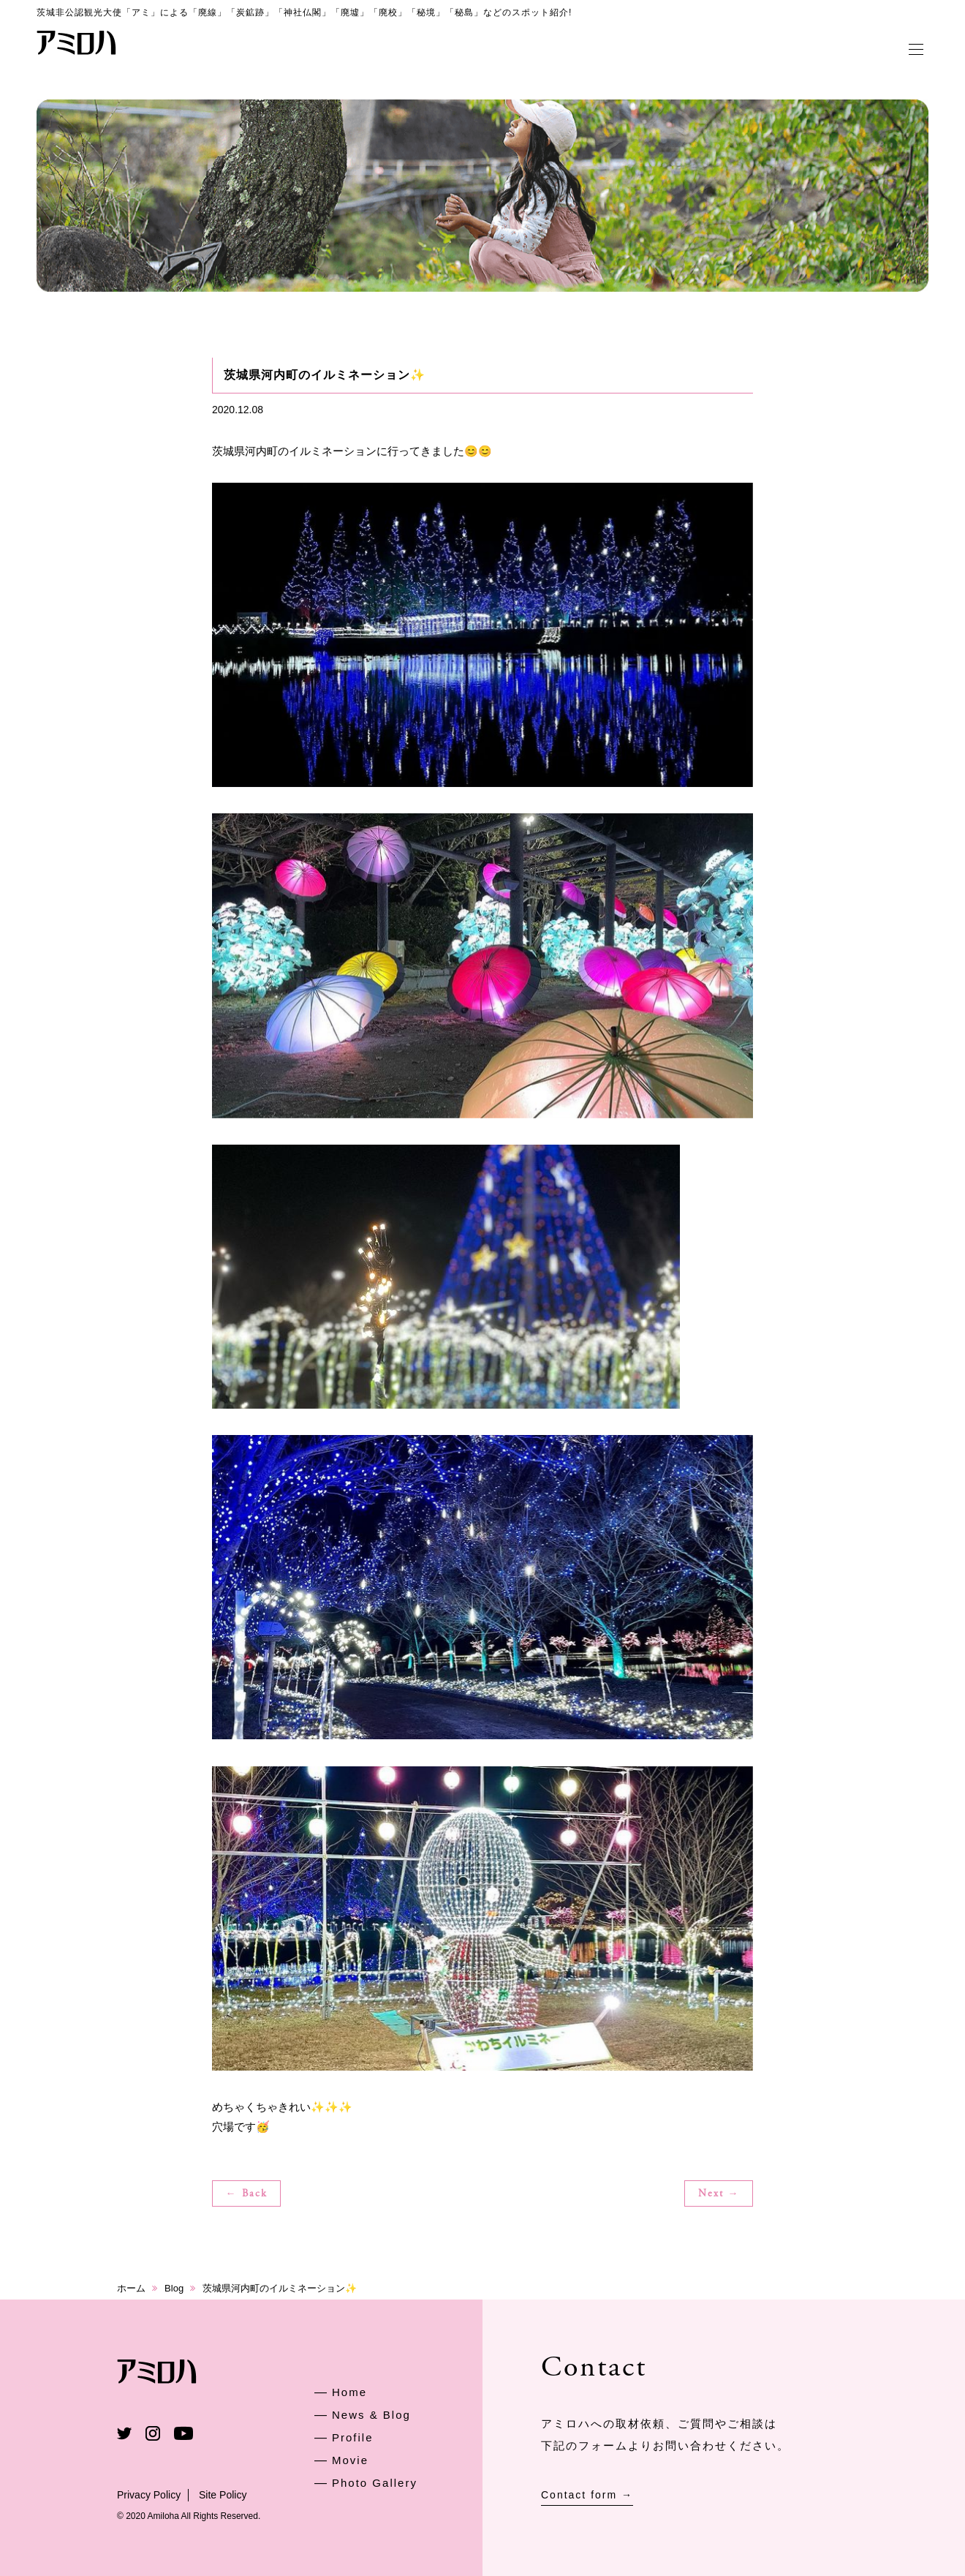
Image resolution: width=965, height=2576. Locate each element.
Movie (350, 2460)
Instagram (152, 2433)
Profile (353, 2437)
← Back (247, 2194)
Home (349, 2392)
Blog (173, 2288)
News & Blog (371, 2415)
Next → (719, 2194)
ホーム (131, 2288)
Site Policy (222, 2495)
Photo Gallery (374, 2483)
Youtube (183, 2433)
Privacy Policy (149, 2495)
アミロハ (77, 42)
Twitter (124, 2433)
